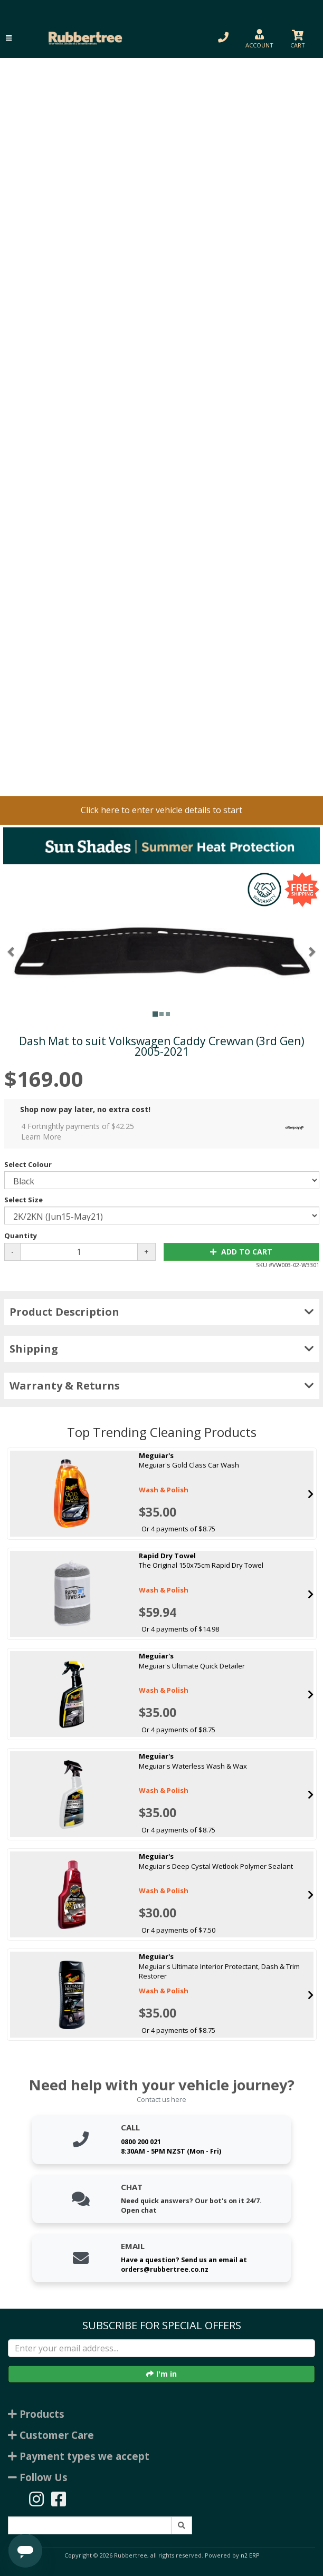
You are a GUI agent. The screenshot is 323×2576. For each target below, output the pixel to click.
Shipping (162, 1349)
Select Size (23, 1199)
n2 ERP (250, 2555)
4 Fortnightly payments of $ (165, 1131)
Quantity (20, 1235)
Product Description (162, 1312)
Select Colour (28, 1164)
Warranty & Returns (162, 1385)
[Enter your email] (161, 2348)
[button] (8, 38)
